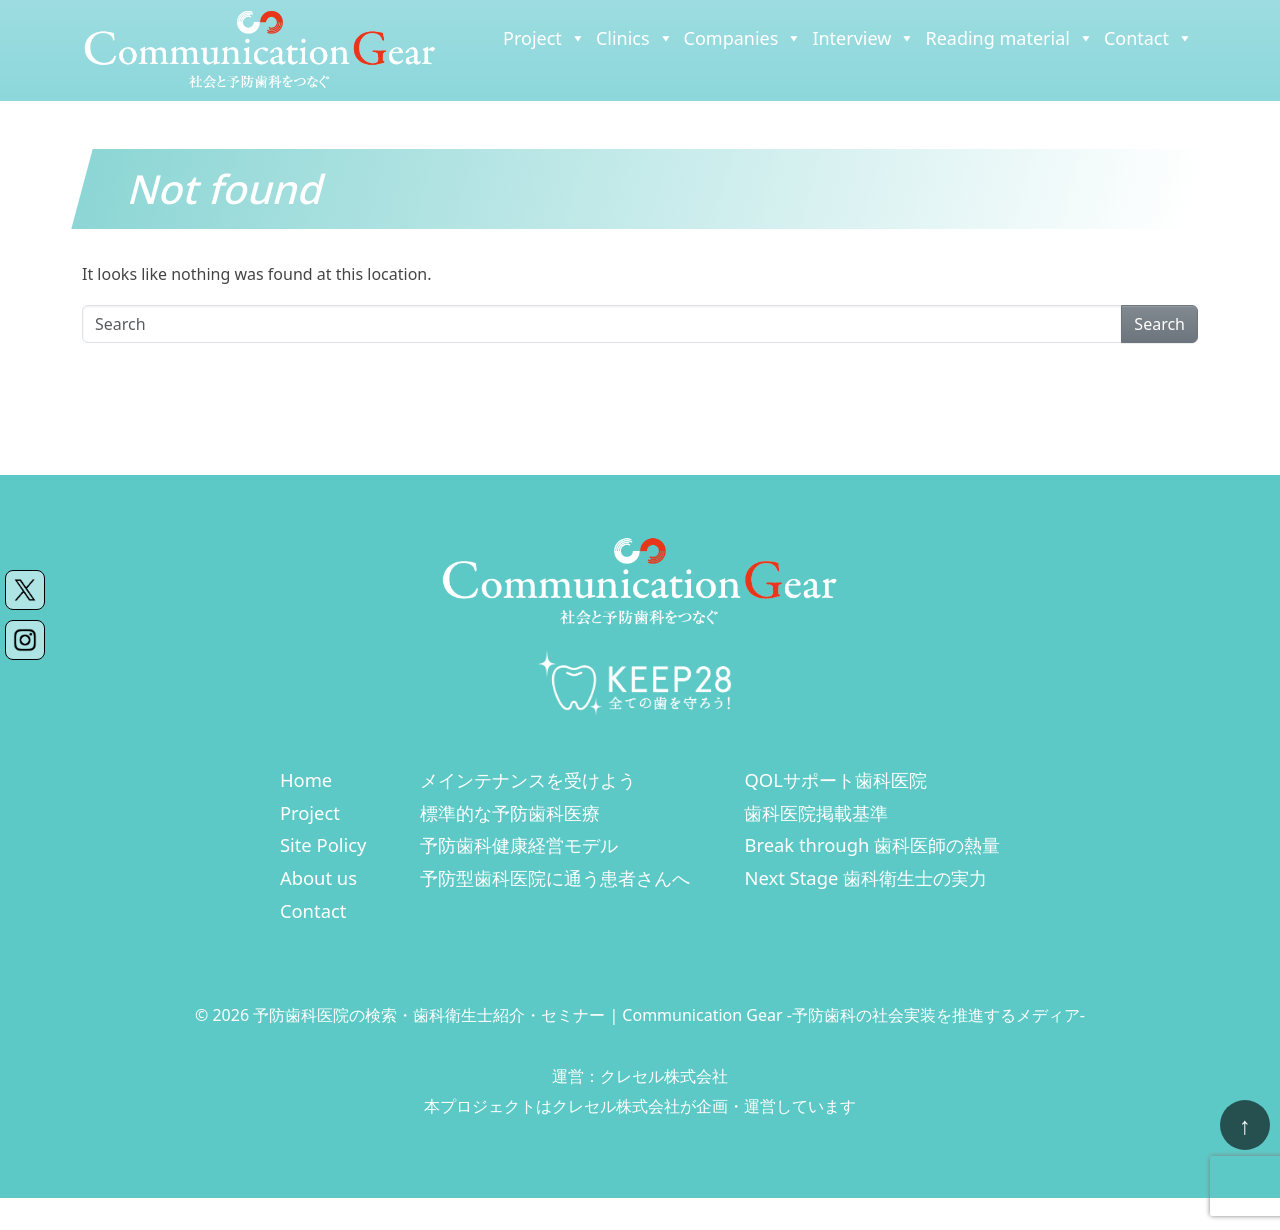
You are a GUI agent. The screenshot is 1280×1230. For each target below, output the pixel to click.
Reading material (1009, 38)
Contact (1148, 38)
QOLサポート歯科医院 (835, 779)
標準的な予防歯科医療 (510, 812)
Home (306, 779)
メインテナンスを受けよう (528, 779)
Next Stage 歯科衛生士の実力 (865, 877)
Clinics (635, 38)
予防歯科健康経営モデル (519, 844)
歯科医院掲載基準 (816, 812)
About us (318, 877)
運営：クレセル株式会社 (640, 1076)
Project (544, 38)
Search (1159, 324)
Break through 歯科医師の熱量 (872, 844)
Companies (743, 38)
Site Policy (323, 844)
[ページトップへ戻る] (1245, 1125)
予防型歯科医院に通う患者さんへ (555, 877)
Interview (863, 38)
